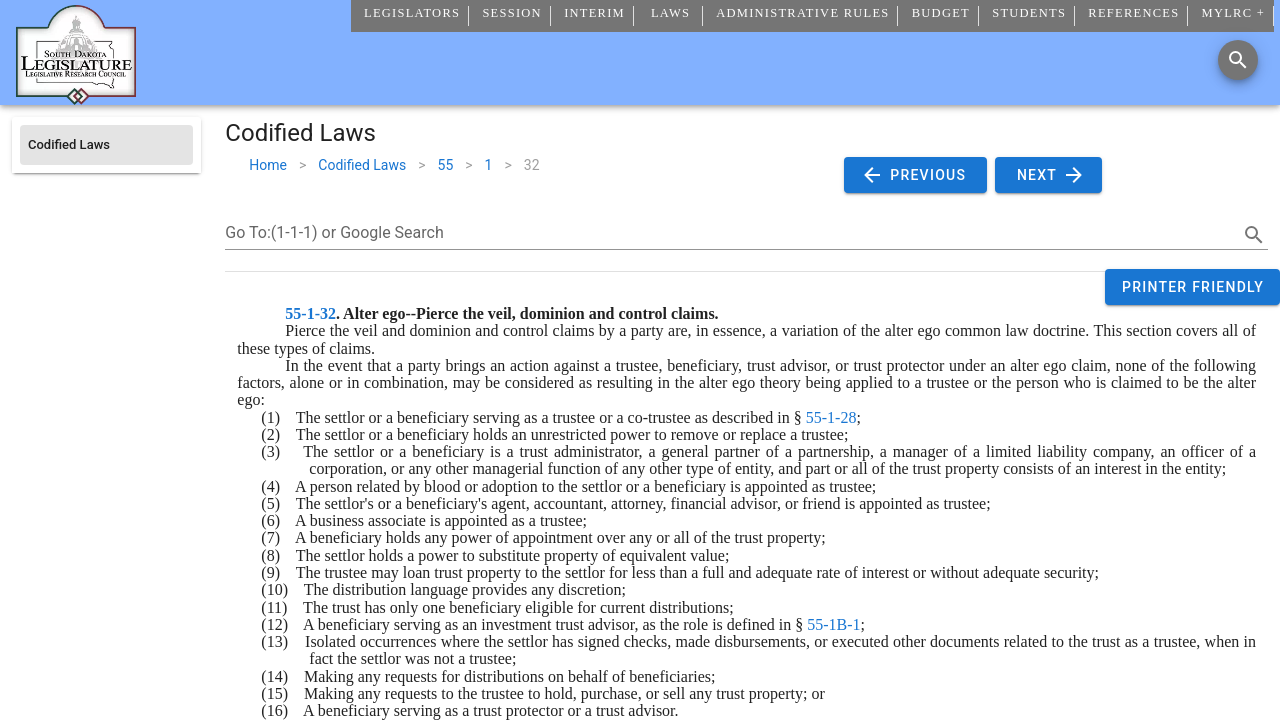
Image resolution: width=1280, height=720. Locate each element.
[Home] (76, 97)
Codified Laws (362, 165)
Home (268, 165)
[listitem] (106, 145)
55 (446, 165)
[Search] (1238, 60)
